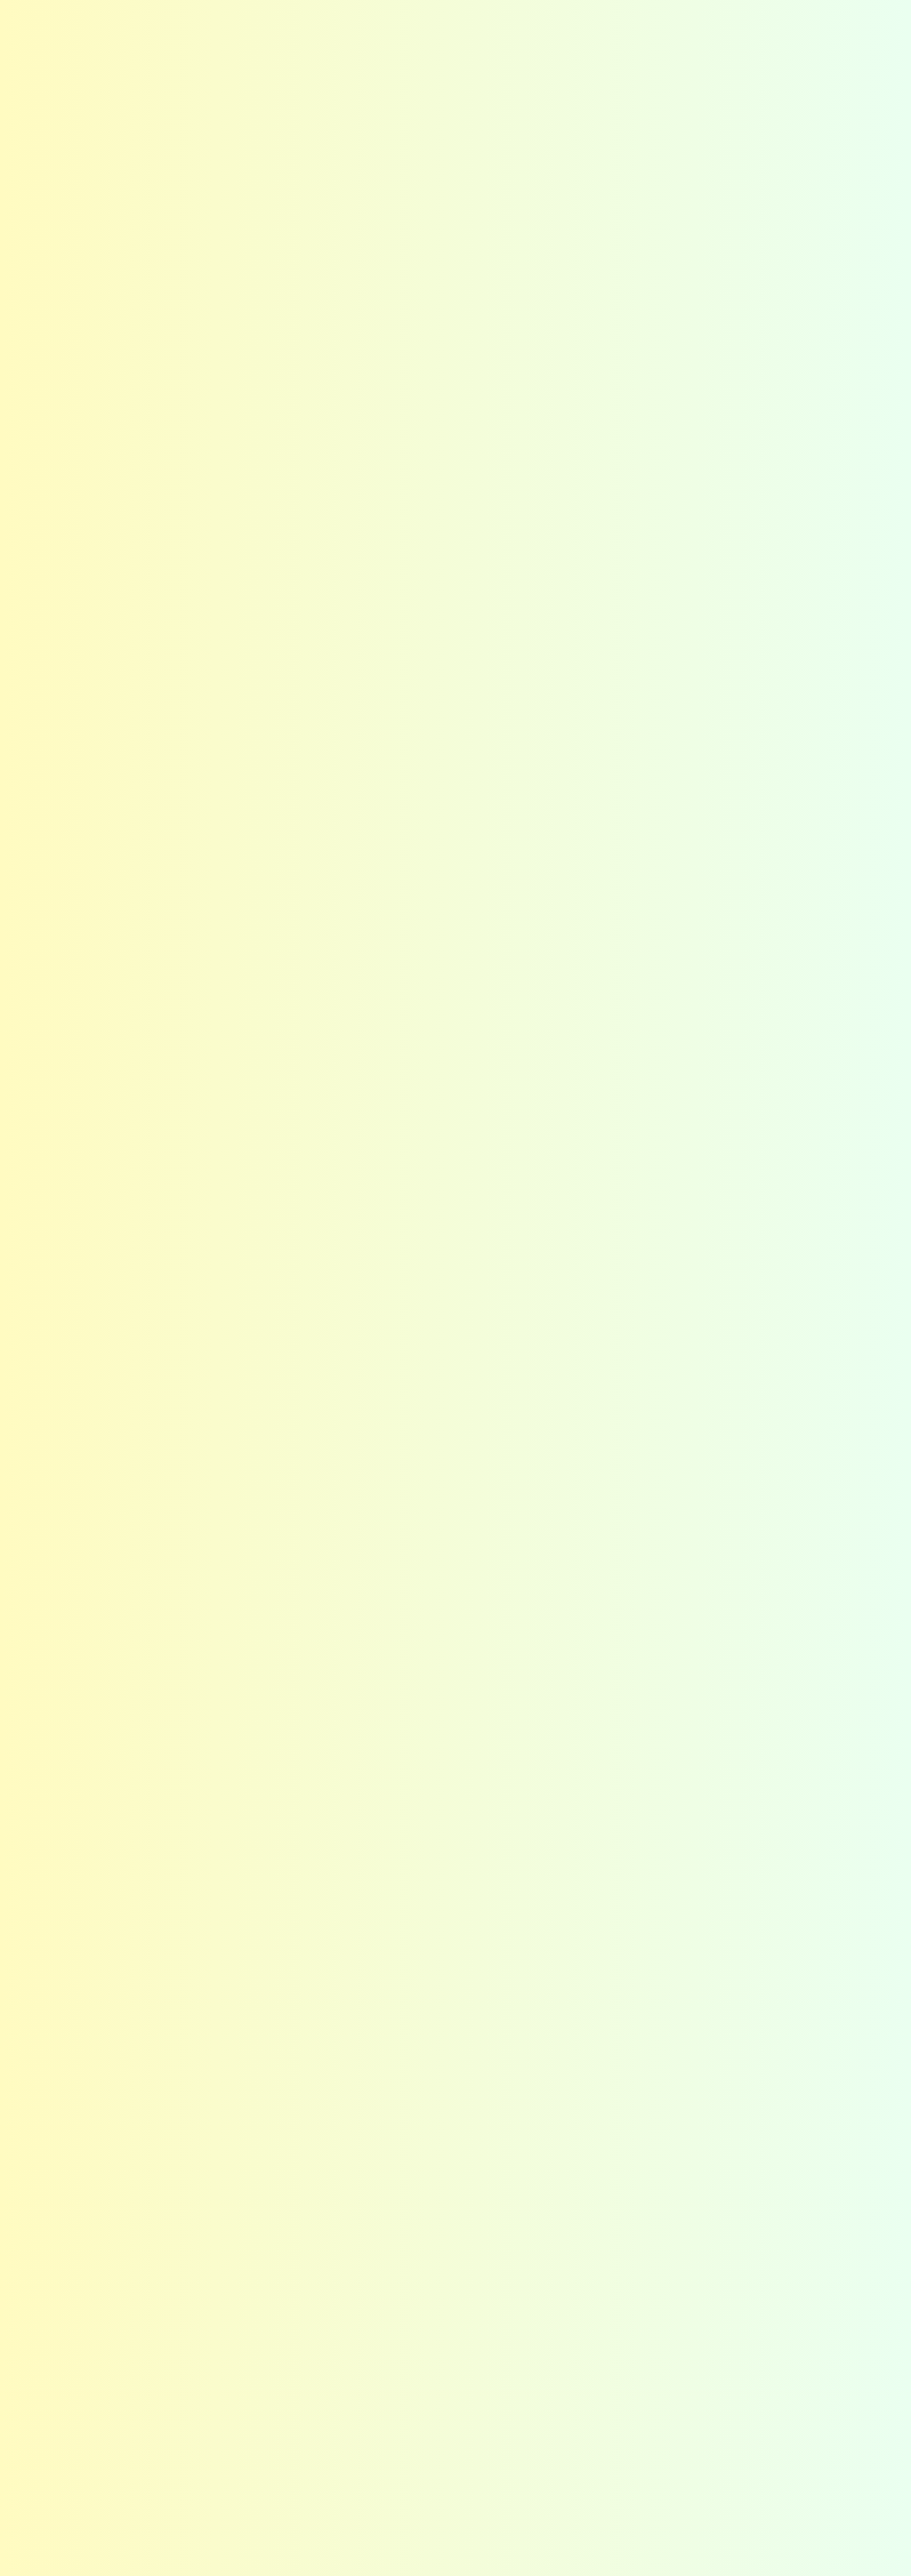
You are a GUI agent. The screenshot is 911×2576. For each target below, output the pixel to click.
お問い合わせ (814, 28)
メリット (237, 2272)
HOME (78, 79)
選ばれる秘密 (510, 39)
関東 (228, 2426)
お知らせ (455, 19)
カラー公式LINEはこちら (671, 2090)
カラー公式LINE (561, 2470)
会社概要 (734, 39)
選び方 (540, 2250)
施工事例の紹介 (128, 79)
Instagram (686, 20)
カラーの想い (247, 2250)
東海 (228, 2448)
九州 (228, 2491)
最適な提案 (396, 2250)
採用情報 (699, 2294)
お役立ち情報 (555, 2338)
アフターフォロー (410, 2294)
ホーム (82, 2219)
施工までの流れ (560, 2448)
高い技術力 (396, 2272)
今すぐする (891, 347)
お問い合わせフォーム (346, 952)
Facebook (723, 20)
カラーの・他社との (891, 193)
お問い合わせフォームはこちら (657, 2024)
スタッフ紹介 (709, 2272)
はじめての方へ (428, 39)
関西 (228, 2470)
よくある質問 (509, 19)
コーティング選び (598, 39)
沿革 (689, 2316)
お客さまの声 (573, 19)
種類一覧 (545, 2272)
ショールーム (555, 2294)
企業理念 (699, 2250)
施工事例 (676, 39)
